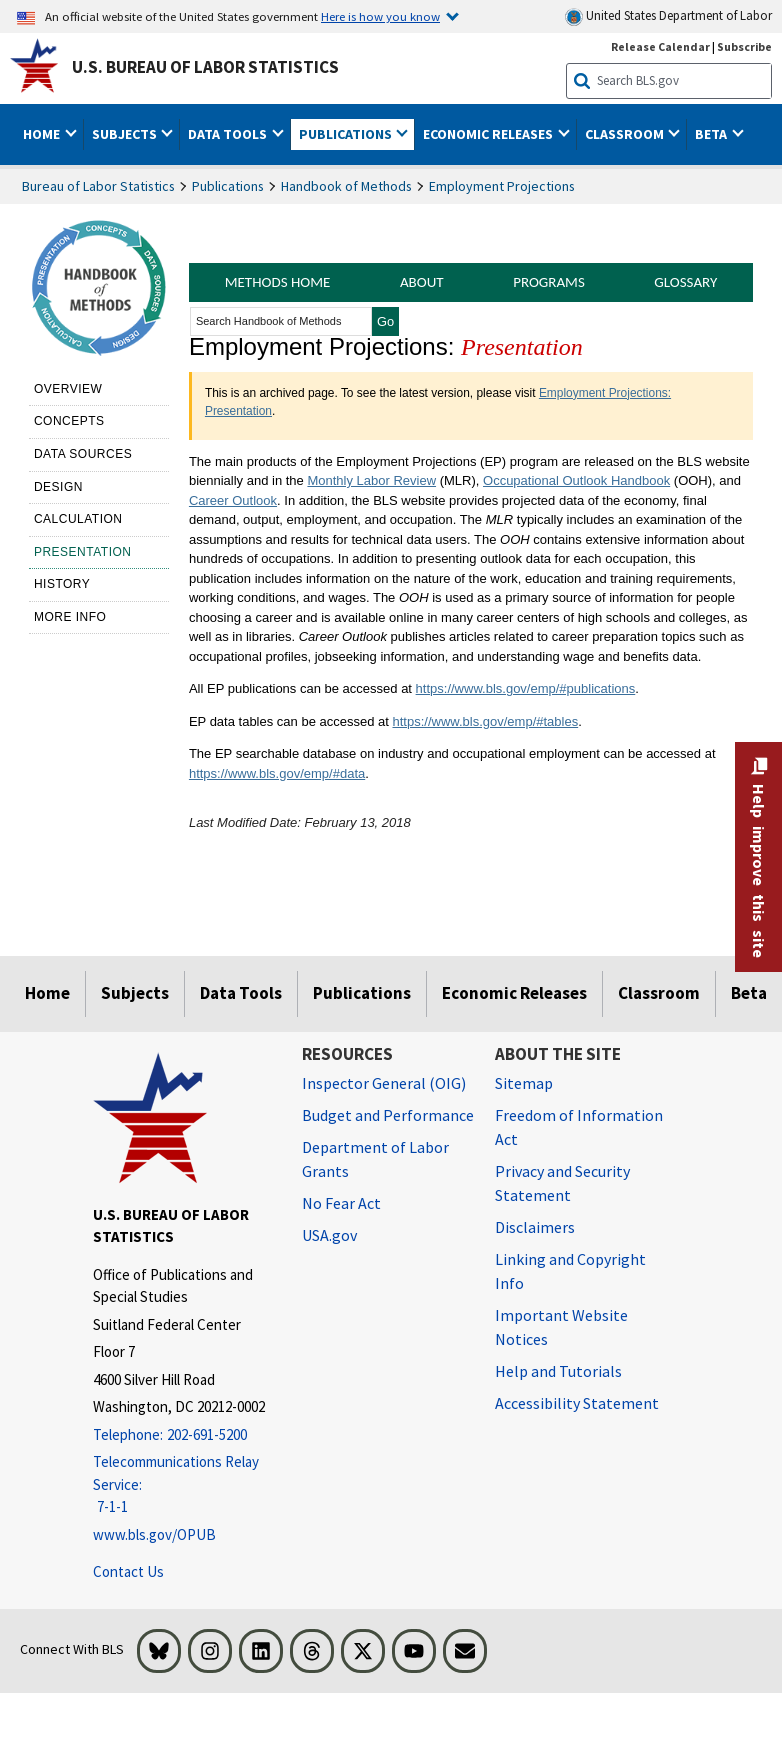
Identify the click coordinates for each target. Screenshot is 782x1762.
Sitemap (524, 1083)
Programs (549, 282)
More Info (70, 617)
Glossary (685, 282)
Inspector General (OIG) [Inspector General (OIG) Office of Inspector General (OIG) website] (384, 1083)
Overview (68, 389)
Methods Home (278, 282)
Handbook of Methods (346, 186)
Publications (228, 186)
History (62, 584)
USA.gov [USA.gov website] (329, 1235)
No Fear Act (341, 1203)
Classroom (659, 993)
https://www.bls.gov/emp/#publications (526, 688)
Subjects (135, 993)
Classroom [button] (626, 134)
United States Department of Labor (668, 16)
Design (58, 487)
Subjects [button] (126, 134)
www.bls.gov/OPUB (154, 1534)
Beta (749, 993)
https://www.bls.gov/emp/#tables (485, 721)
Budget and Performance (388, 1115)
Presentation (83, 552)
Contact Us (128, 1571)
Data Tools (241, 993)
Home (47, 993)
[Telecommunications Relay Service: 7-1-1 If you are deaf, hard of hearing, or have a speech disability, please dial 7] (182, 1485)
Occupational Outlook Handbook (576, 480)
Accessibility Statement (577, 1403)
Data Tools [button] (229, 134)
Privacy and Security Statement (562, 1183)
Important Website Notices (561, 1327)
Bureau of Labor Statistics (98, 186)
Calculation (78, 519)
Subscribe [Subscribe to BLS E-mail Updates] (744, 46)
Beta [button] (712, 134)
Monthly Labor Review (371, 480)
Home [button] (43, 134)
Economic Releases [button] (489, 134)
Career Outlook (233, 500)
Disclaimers (535, 1227)
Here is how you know (380, 16)
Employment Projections (502, 186)
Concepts (69, 421)
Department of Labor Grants (375, 1159)
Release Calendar (660, 46)
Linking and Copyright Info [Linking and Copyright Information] (570, 1271)
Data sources (83, 454)
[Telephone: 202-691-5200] (182, 1435)
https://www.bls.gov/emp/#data (277, 773)
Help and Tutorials (558, 1371)
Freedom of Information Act (579, 1127)
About (422, 282)
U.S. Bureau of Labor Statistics (205, 67)
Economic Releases (514, 993)
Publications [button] (347, 134)
